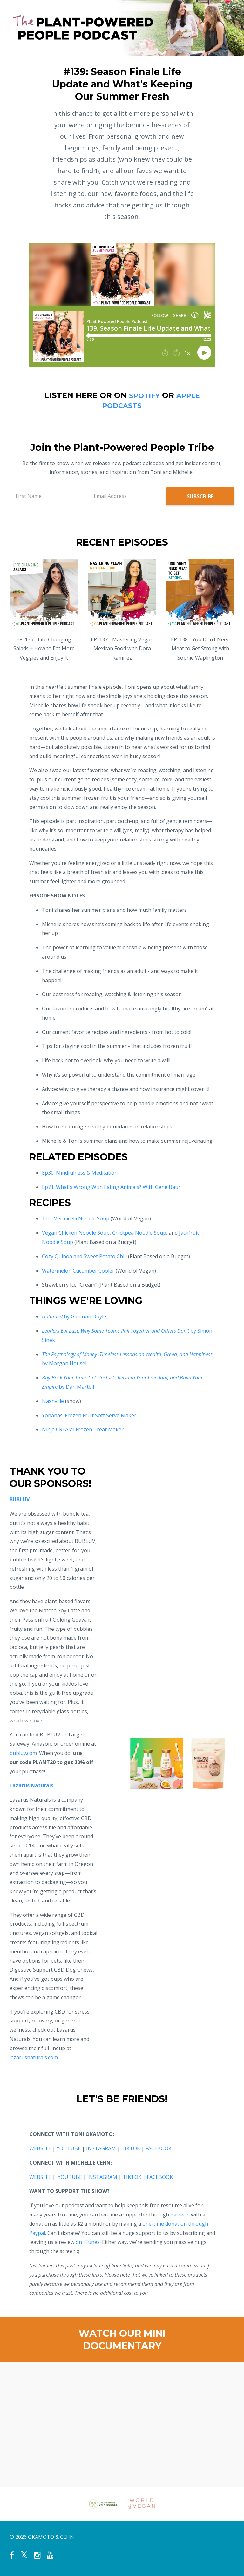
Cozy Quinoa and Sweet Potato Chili (84, 1256)
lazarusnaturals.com (34, 2057)
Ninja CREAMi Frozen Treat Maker (83, 1429)
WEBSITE (40, 2148)
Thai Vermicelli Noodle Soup (75, 1218)
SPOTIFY (142, 395)
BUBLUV (20, 1499)
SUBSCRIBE (200, 496)
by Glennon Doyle (74, 1316)
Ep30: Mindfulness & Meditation (80, 1172)
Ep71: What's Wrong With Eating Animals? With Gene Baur (111, 1186)
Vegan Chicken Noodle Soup (76, 1232)
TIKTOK (130, 2148)
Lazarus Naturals (31, 1785)
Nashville (53, 1401)
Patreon (180, 2214)
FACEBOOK (159, 2148)
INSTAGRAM (101, 2148)
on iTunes (88, 2241)
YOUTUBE (69, 2148)
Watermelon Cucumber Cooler (78, 1270)
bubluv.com (23, 1752)
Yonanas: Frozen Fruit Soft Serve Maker (89, 1415)
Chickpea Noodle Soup (139, 1232)
